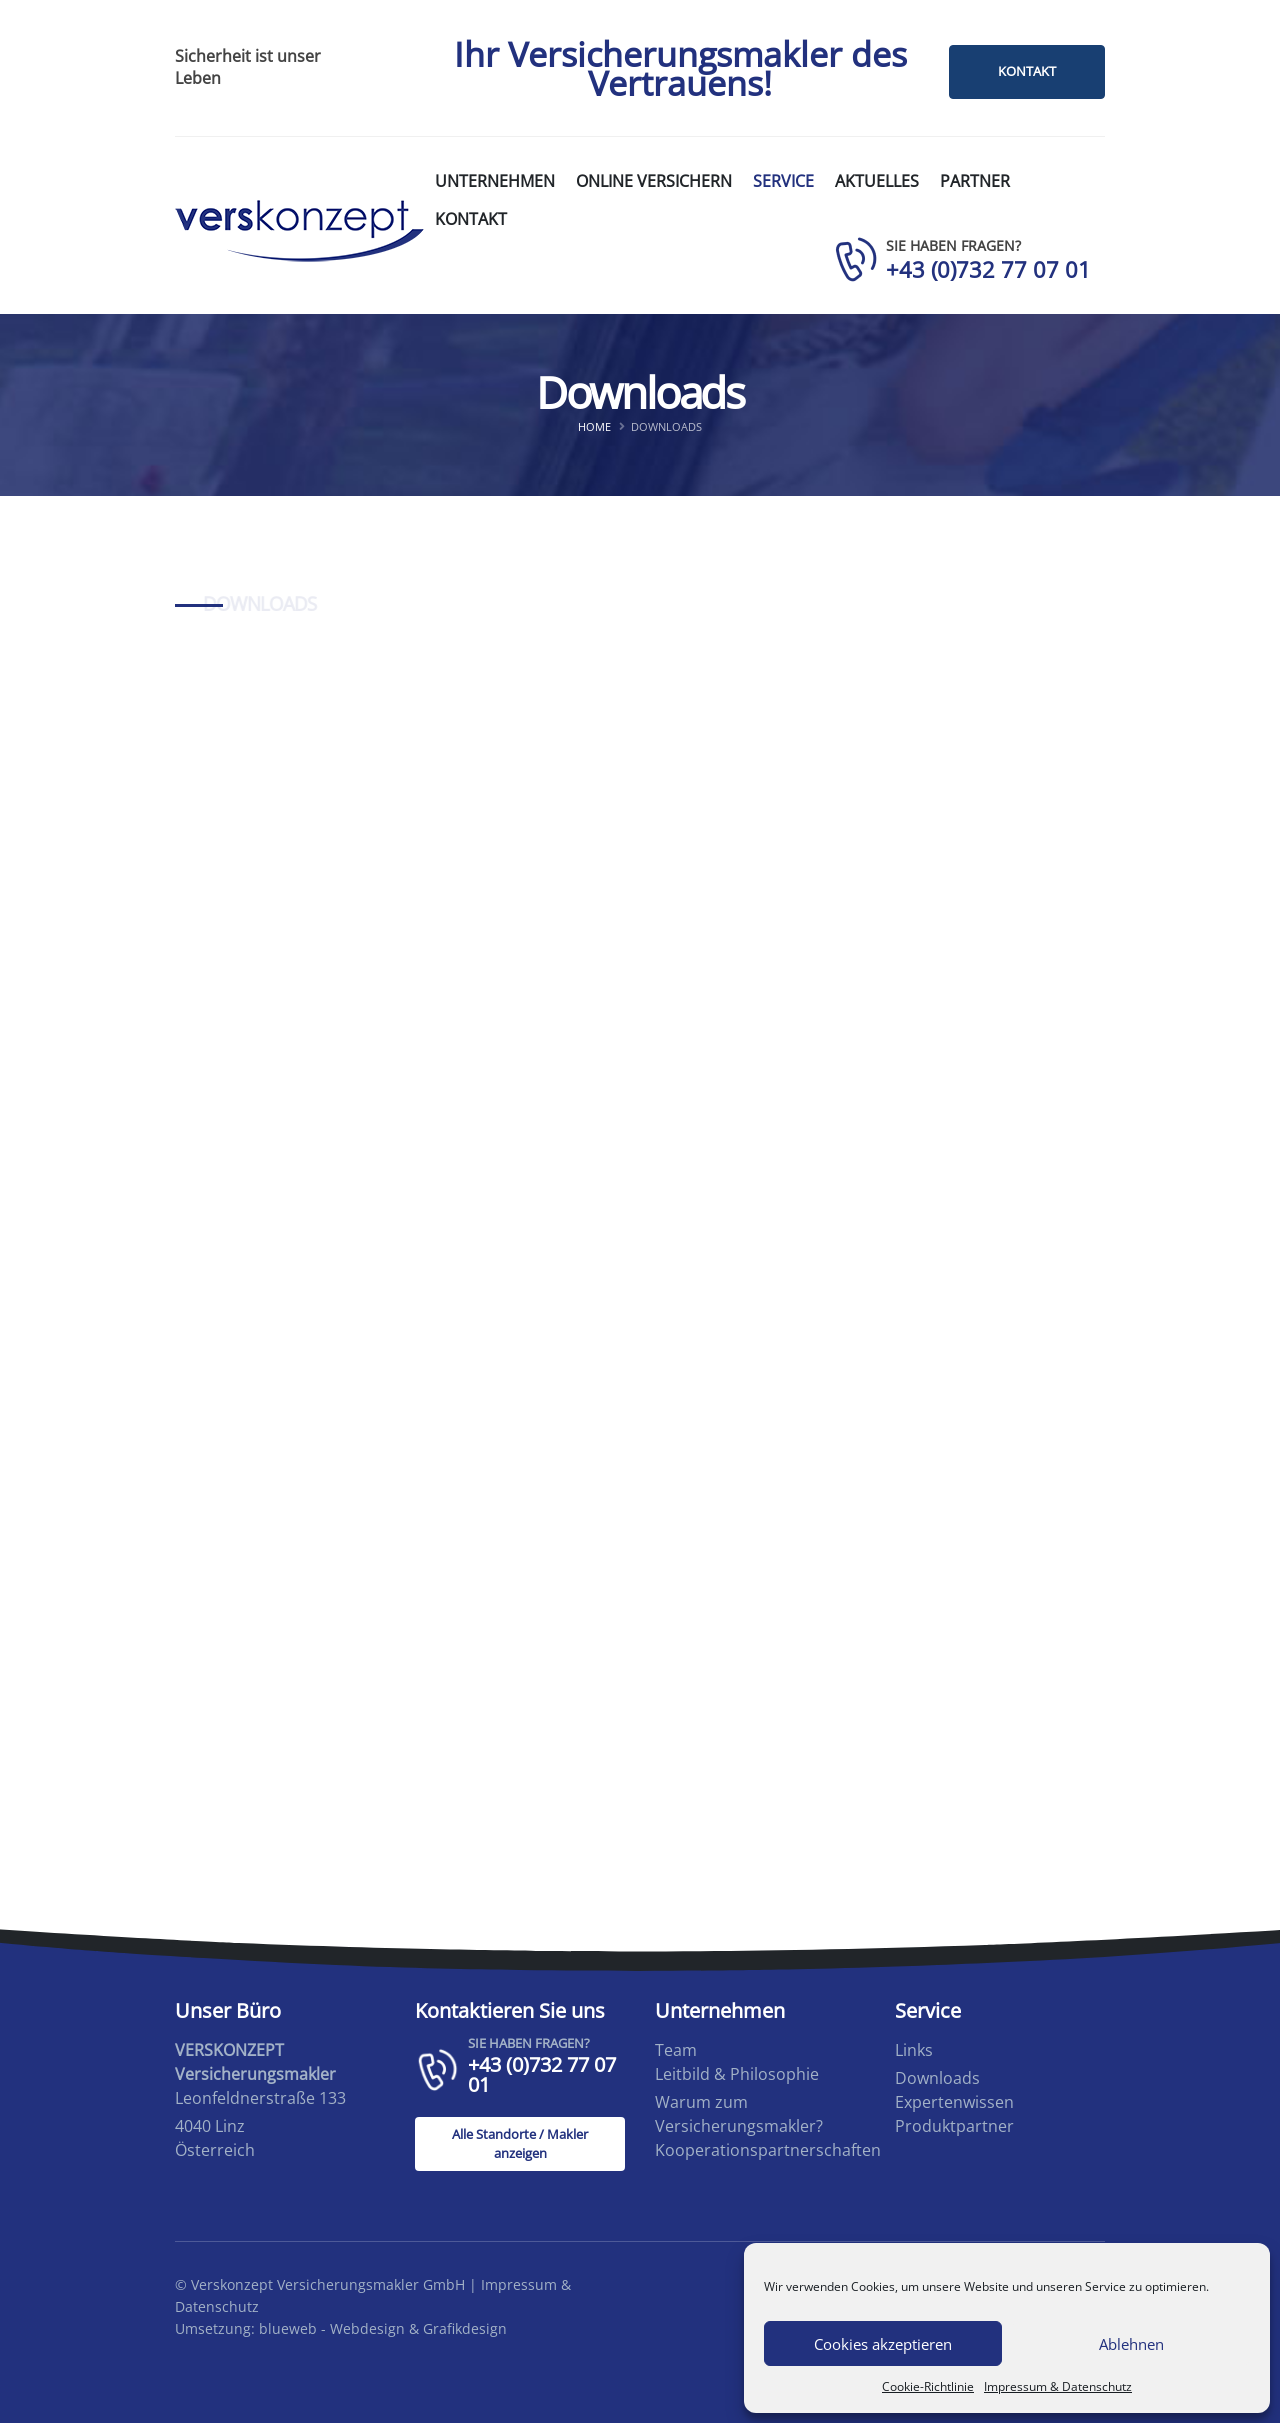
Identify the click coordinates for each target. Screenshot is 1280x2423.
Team (676, 2050)
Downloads (937, 2078)
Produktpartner (954, 2126)
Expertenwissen (954, 2102)
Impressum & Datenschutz (1058, 2386)
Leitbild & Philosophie (737, 2074)
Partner (975, 181)
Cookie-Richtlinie (928, 2386)
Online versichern (654, 181)
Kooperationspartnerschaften (768, 2150)
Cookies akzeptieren (883, 2344)
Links (914, 2050)
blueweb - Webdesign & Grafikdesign (383, 2328)
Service (783, 181)
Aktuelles (877, 181)
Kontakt (471, 219)
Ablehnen (1131, 2344)
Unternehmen (495, 181)
